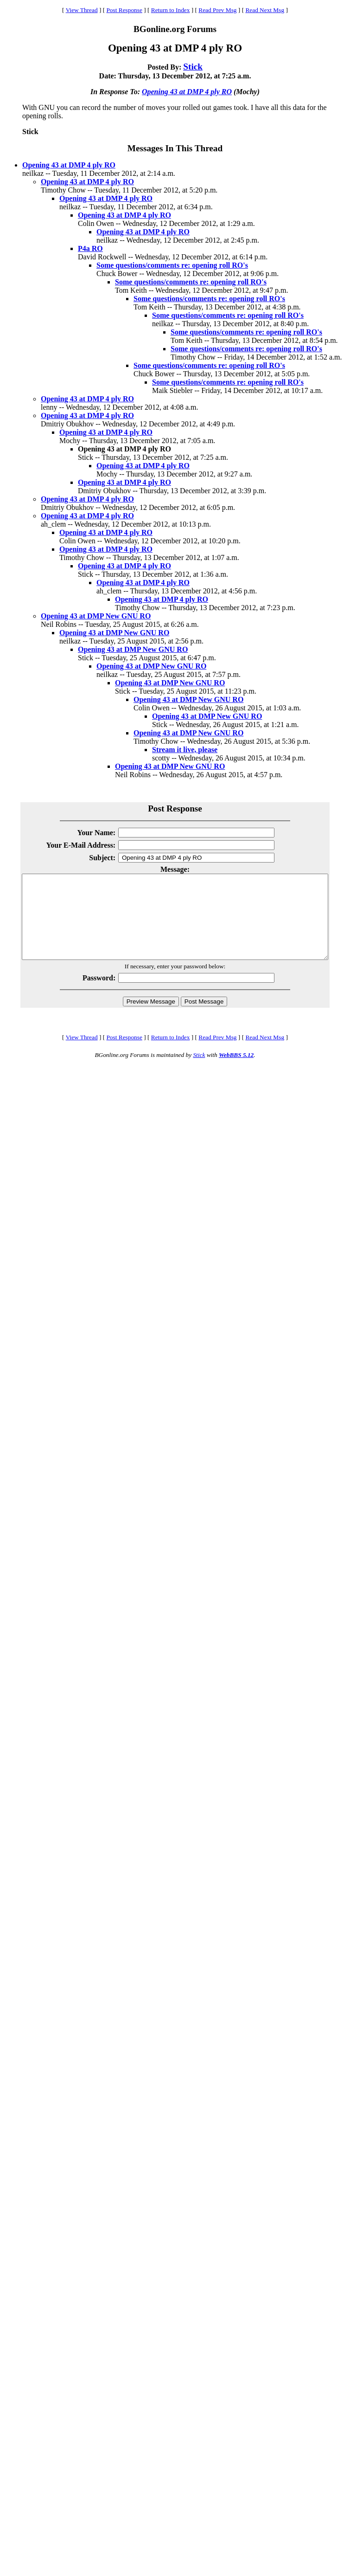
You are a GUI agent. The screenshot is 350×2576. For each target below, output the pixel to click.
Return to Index (170, 9)
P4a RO (90, 248)
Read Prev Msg (217, 9)
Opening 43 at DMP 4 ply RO (187, 92)
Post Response (124, 9)
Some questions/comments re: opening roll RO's (172, 265)
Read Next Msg (264, 9)
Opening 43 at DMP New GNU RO (96, 616)
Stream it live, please (184, 749)
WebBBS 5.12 (236, 1071)
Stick (193, 66)
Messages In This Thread (175, 148)
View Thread (82, 9)
